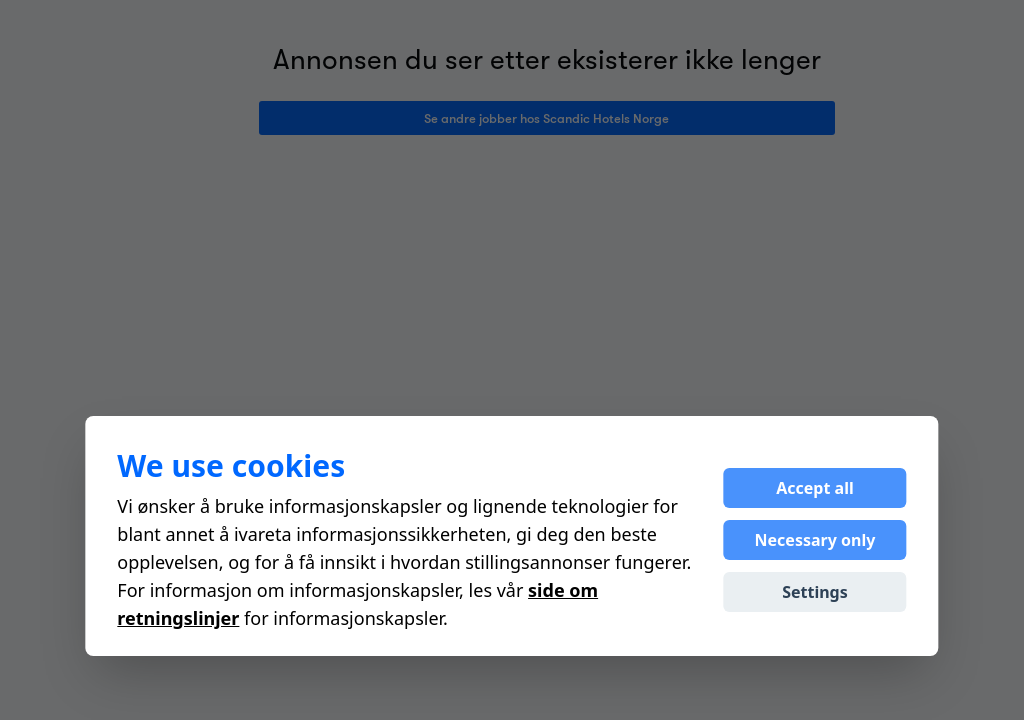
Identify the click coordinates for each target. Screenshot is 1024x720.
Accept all (814, 488)
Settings (815, 592)
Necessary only (815, 540)
